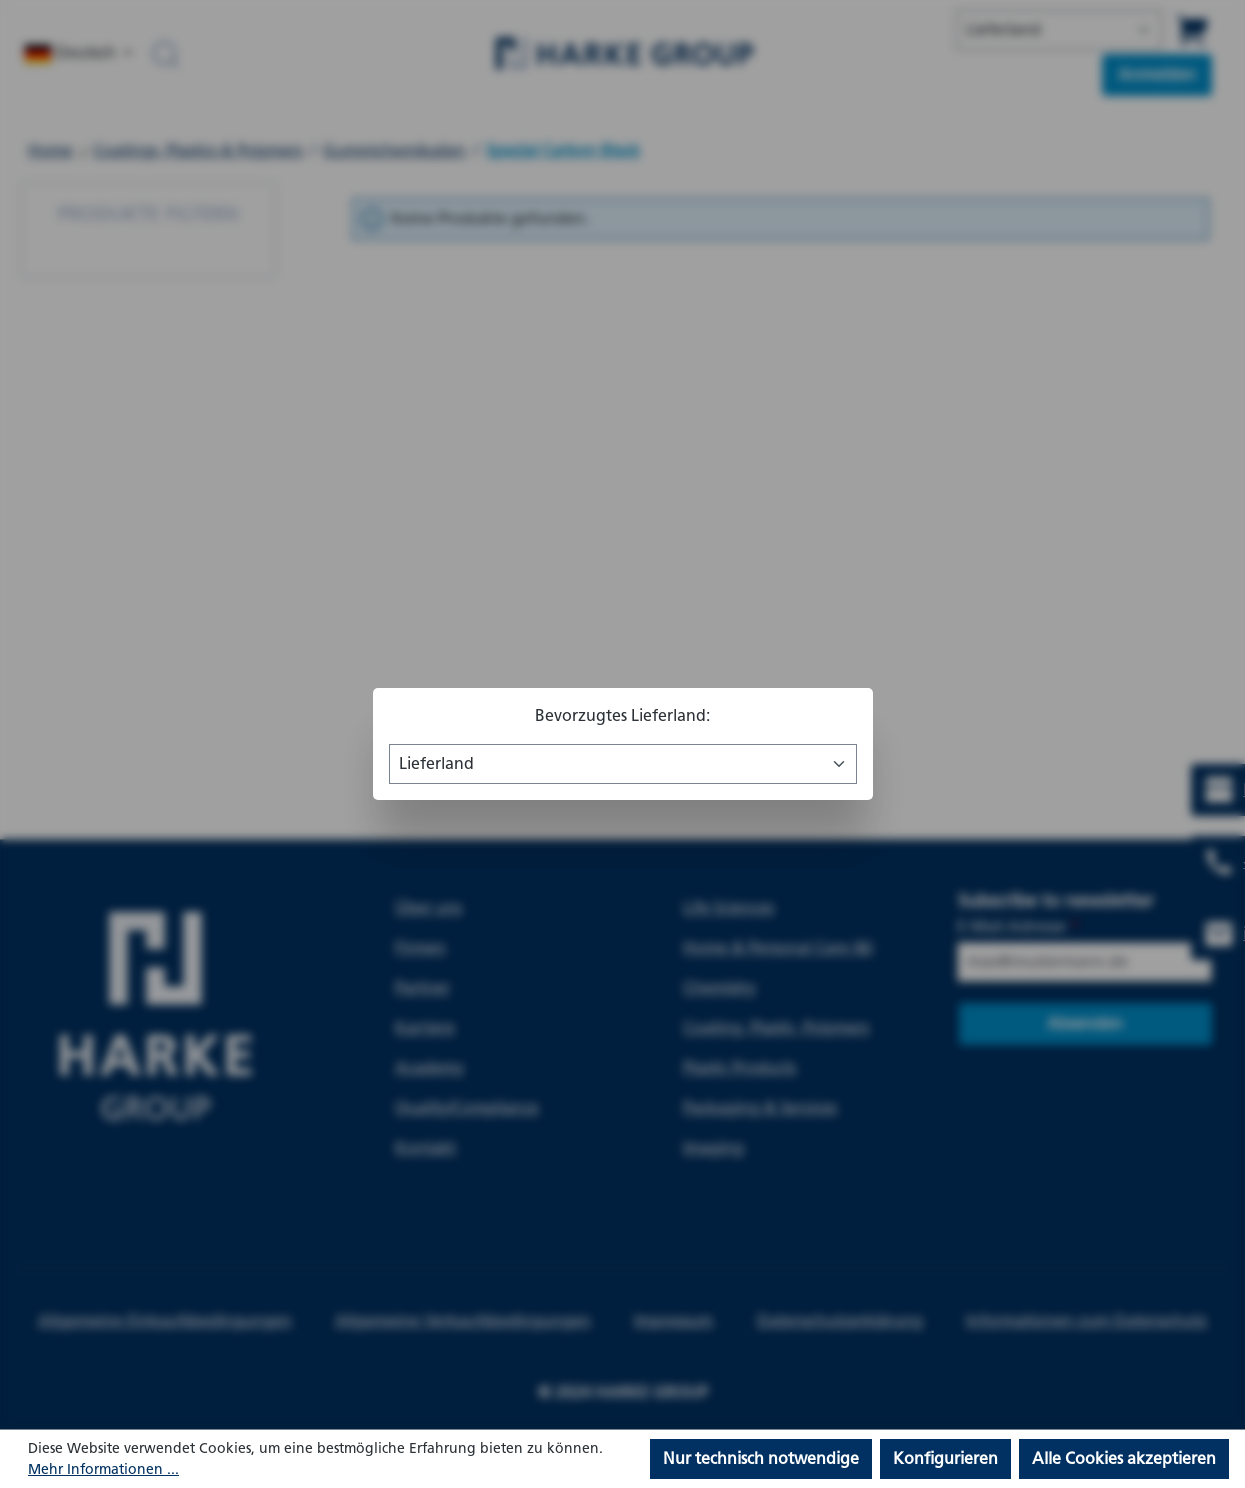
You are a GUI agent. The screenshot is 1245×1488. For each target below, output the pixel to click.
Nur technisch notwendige (761, 1458)
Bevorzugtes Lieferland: (622, 715)
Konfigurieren (945, 1458)
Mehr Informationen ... (103, 1469)
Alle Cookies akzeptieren (1124, 1458)
